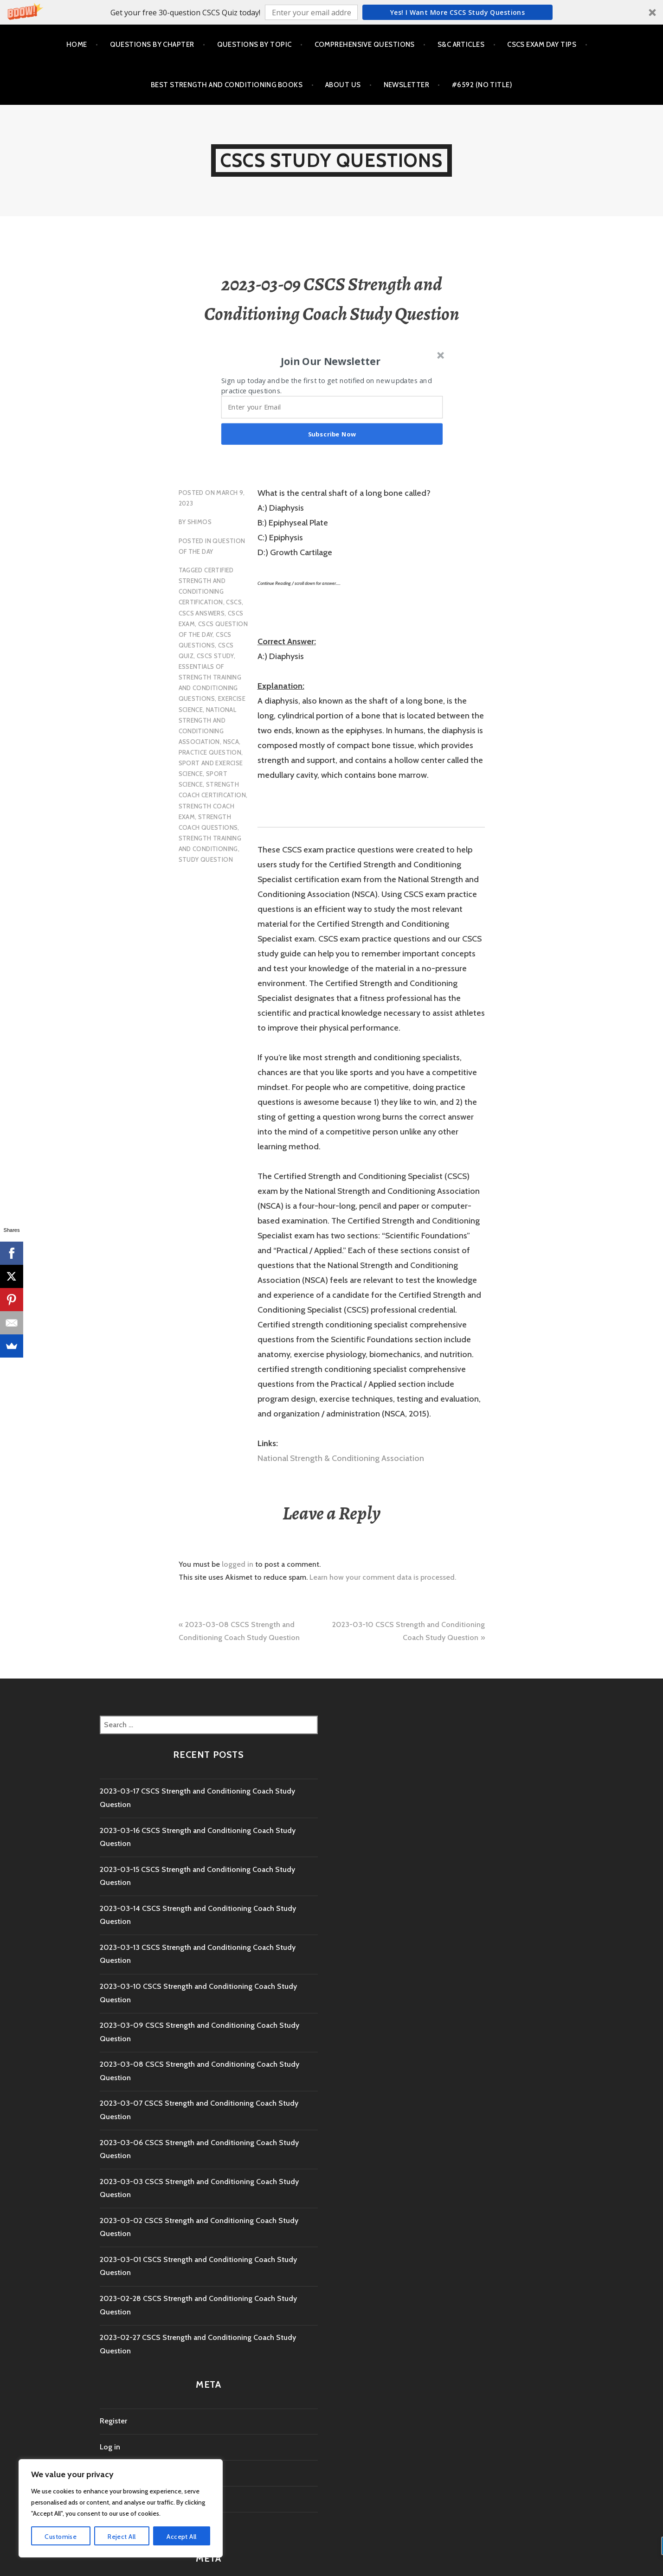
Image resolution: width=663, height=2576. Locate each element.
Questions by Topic (254, 44)
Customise (61, 2536)
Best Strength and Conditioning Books (227, 85)
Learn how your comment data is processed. (382, 1577)
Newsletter (407, 85)
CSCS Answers (202, 613)
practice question (210, 752)
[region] (121, 2508)
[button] (331, 12)
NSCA (231, 741)
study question (206, 859)
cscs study (215, 656)
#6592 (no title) (482, 85)
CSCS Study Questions (331, 160)
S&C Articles (461, 44)
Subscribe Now (332, 434)
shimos (199, 521)
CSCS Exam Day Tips (541, 44)
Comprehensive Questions (365, 44)
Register (113, 2420)
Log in (110, 2446)
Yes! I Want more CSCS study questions (457, 12)
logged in (237, 1564)
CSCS (234, 602)
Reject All (121, 2536)
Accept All (181, 2536)
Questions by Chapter (152, 44)
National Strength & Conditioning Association (340, 1458)
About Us (343, 85)
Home (76, 44)
